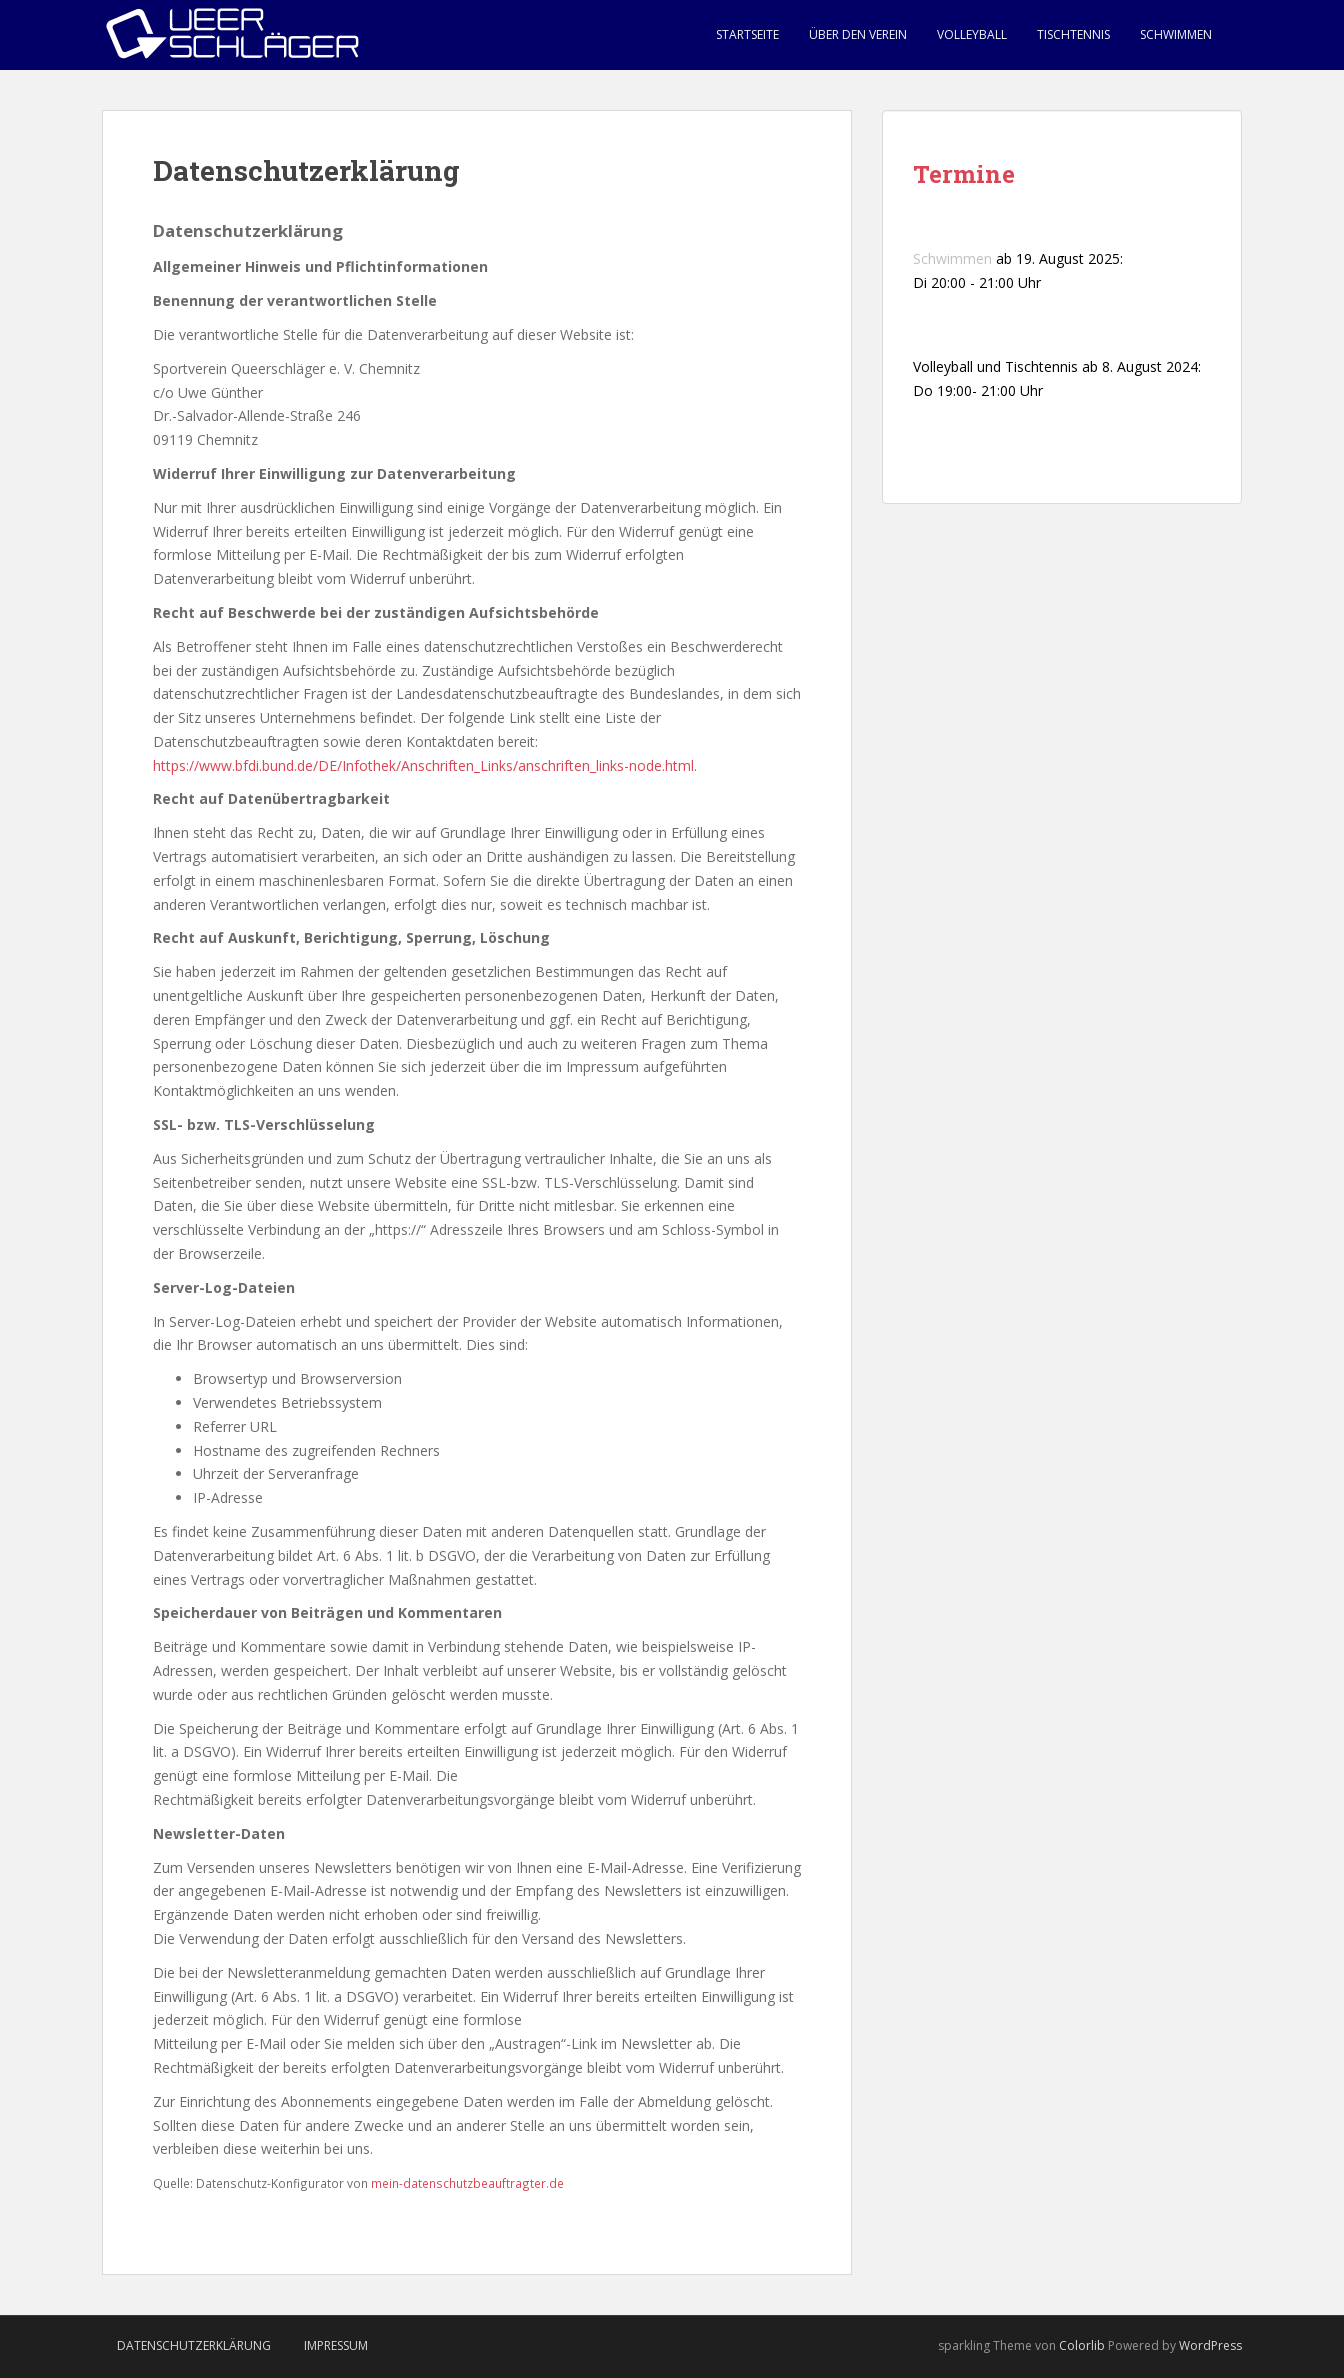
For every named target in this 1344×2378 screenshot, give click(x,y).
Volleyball (972, 34)
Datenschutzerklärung (194, 2345)
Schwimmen (1176, 34)
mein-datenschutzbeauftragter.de (467, 2183)
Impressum (336, 2345)
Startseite (747, 34)
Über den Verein (858, 34)
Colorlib (1082, 2345)
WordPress (1210, 2345)
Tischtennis (1073, 34)
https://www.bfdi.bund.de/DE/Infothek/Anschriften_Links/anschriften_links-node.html (423, 765)
